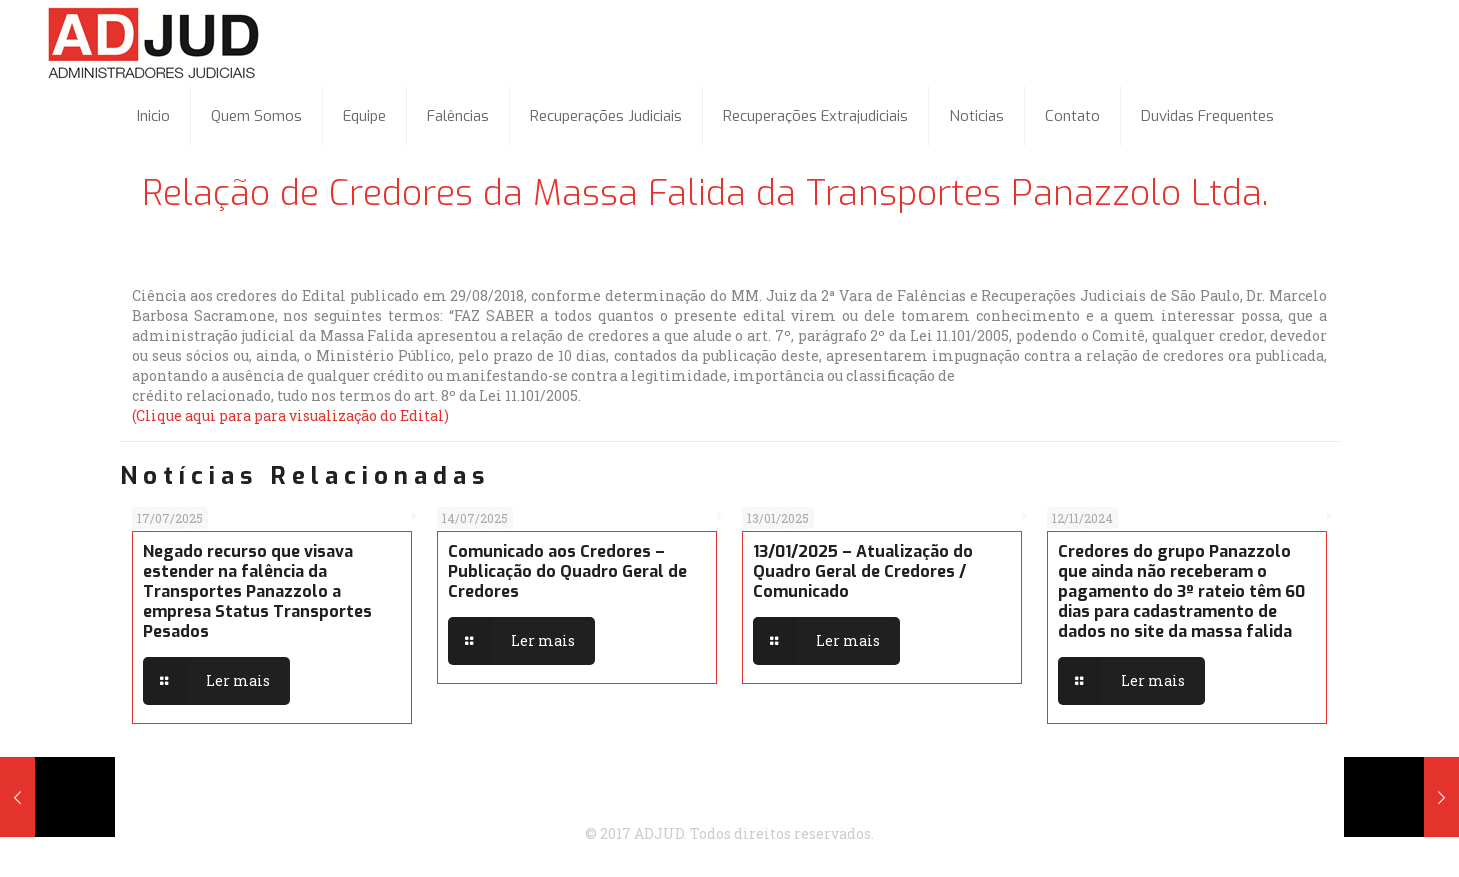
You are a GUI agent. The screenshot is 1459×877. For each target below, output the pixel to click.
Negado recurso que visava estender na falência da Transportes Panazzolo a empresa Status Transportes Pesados (257, 591)
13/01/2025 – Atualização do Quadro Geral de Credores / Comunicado (863, 571)
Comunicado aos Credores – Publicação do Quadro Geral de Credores (567, 571)
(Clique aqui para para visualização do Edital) (290, 415)
